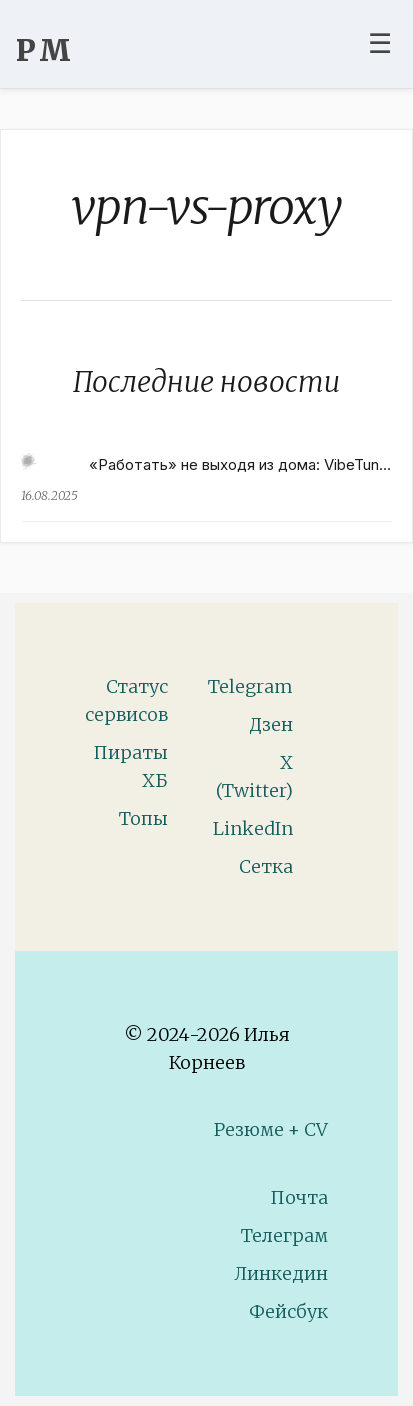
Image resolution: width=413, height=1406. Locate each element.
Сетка (266, 866)
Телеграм (284, 1235)
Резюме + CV (271, 1129)
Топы (143, 818)
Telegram (250, 686)
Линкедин (281, 1273)
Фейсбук (288, 1311)
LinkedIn (253, 828)
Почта (299, 1197)
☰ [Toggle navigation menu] (380, 43)
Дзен (271, 724)
